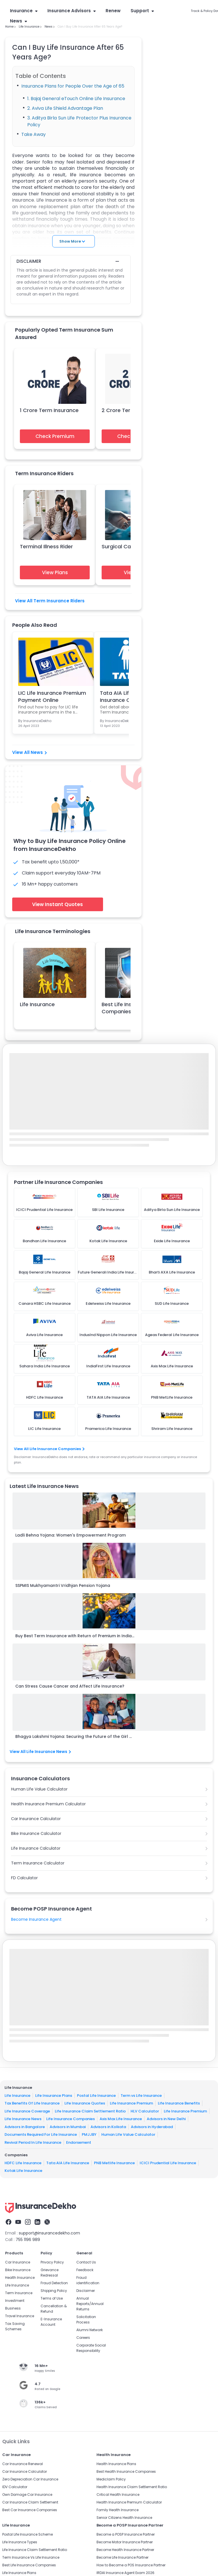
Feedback (84, 2269)
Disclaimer (85, 2290)
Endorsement (78, 2142)
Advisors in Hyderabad (152, 2127)
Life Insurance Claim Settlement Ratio (90, 2111)
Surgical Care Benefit (128, 546)
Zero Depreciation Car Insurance (30, 2479)
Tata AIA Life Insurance (67, 2163)
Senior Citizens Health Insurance (124, 2517)
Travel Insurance (19, 2316)
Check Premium (54, 436)
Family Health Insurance (118, 2509)
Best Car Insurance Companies (29, 2509)
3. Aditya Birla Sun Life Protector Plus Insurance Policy (79, 121)
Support (142, 11)
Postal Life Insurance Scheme (27, 2534)
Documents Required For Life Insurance (41, 2134)
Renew (113, 11)
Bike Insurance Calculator (36, 1833)
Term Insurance (18, 2292)
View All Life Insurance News (40, 1751)
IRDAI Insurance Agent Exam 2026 (125, 2572)
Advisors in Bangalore (25, 2127)
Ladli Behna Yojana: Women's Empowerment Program (70, 1535)
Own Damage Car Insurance (27, 2494)
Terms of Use (52, 2298)
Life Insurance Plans (53, 2095)
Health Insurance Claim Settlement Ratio (132, 2486)
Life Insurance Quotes (84, 2103)
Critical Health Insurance (118, 2494)
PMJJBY (89, 2134)
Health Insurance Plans (116, 2463)
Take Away (33, 134)
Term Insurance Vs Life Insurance (30, 2557)
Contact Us (86, 2262)
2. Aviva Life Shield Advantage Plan (65, 108)
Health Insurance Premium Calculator (48, 1804)
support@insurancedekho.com (49, 2233)
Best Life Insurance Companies (29, 2565)
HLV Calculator (145, 2111)
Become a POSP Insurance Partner (126, 2534)
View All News (29, 752)
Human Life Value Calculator (39, 1789)
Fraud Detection (54, 2283)
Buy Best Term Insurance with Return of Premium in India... (74, 1636)
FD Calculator (24, 1878)
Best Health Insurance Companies (126, 2471)
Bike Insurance (17, 2269)
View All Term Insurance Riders (50, 601)
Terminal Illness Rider (46, 546)
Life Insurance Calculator (35, 1848)
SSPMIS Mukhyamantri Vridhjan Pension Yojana (62, 1585)
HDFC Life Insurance (23, 2163)
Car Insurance (17, 2262)
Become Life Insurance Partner (122, 2557)
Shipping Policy (54, 2290)
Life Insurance (37, 1004)
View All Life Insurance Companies (49, 1449)
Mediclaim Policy (111, 2479)
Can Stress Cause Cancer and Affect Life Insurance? (69, 1686)
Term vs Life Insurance (141, 2095)
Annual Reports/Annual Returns (90, 2304)
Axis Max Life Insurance (121, 2119)
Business (13, 2308)
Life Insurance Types (19, 2542)
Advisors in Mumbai (68, 2127)
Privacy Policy (52, 2262)
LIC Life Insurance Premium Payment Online (52, 696)
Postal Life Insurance (96, 2095)
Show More (72, 241)
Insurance (23, 11)
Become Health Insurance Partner (125, 2549)
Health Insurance (20, 2277)
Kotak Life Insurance (23, 2170)
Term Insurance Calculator (37, 1863)
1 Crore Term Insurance (49, 410)
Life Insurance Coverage (27, 2111)
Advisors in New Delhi (166, 2119)
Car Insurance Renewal (22, 2463)
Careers (83, 2337)
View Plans (55, 572)
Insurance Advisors (71, 11)
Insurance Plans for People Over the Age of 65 (72, 86)
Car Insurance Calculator (36, 1819)
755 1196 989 (28, 2239)
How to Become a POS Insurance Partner (131, 2565)
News (18, 21)
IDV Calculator (14, 2486)
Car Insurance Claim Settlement (30, 2502)
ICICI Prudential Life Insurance (168, 2163)
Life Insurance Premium (131, 2103)
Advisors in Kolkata (108, 2127)
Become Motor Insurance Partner (125, 2542)
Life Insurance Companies (70, 2119)
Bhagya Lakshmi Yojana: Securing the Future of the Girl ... (73, 1736)
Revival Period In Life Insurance (33, 2142)
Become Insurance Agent (36, 1919)
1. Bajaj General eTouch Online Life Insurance (76, 98)
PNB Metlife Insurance (114, 2163)
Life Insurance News (23, 2119)
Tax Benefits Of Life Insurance (32, 2103)
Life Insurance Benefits (179, 2103)
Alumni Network (89, 2329)
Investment (14, 2300)
